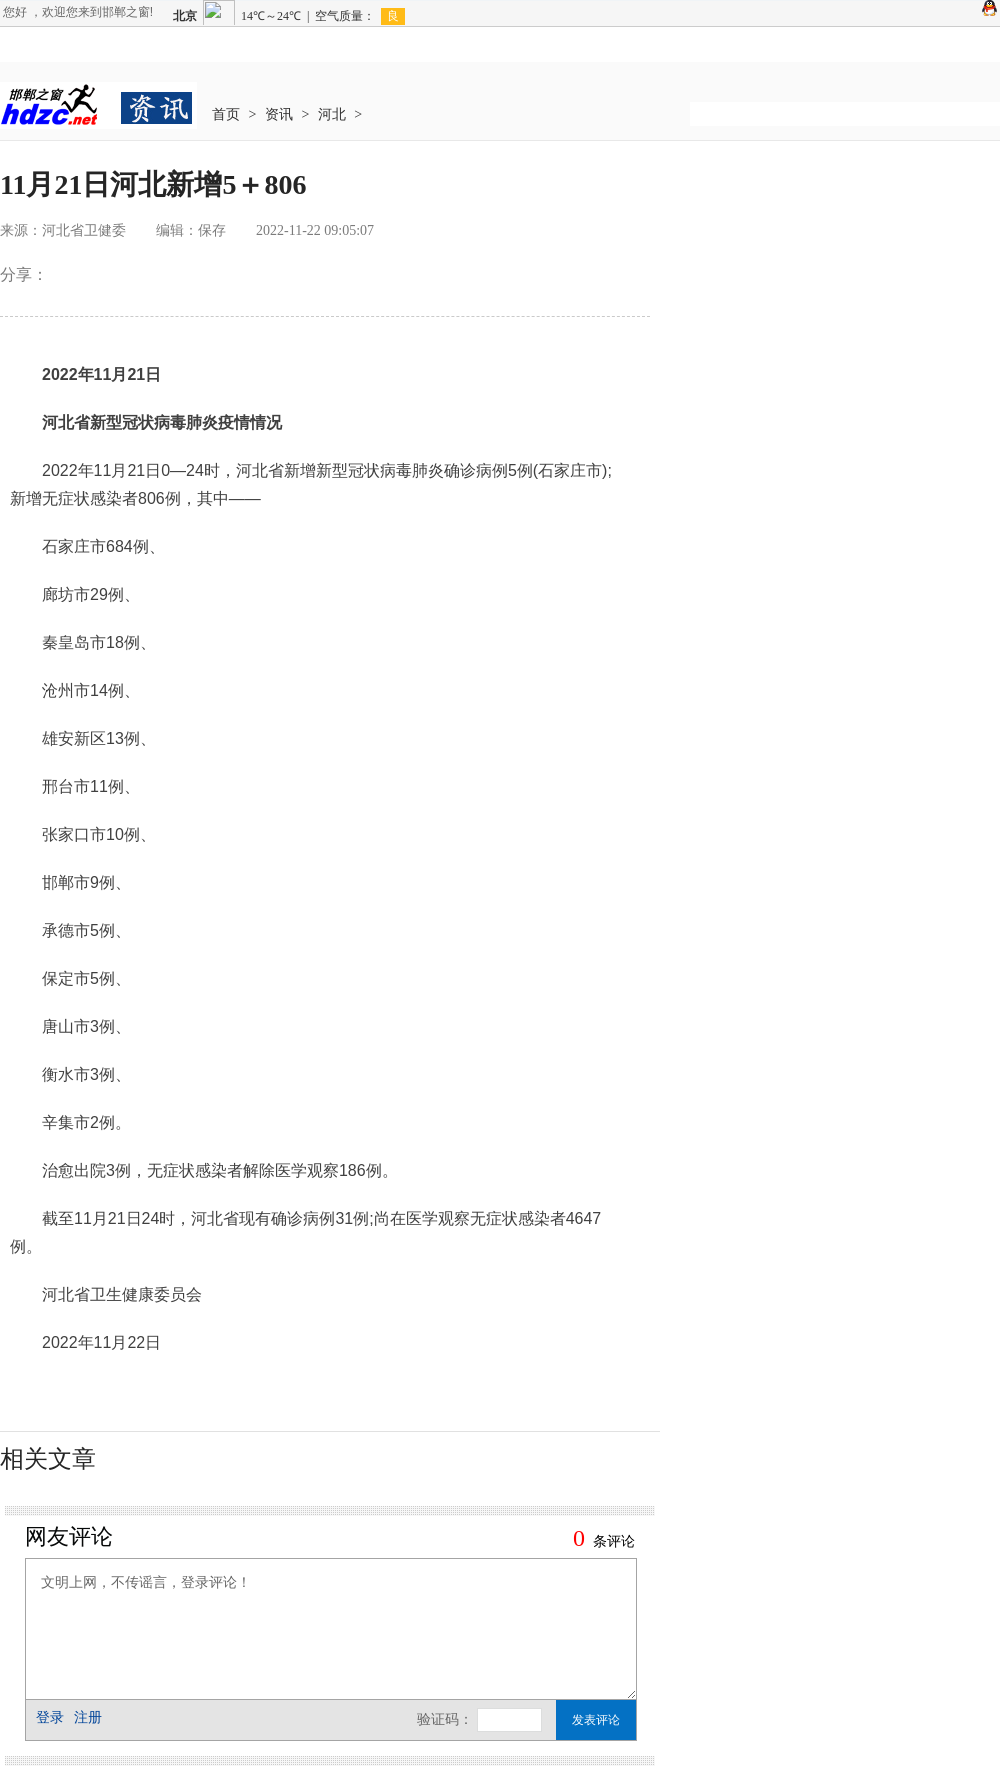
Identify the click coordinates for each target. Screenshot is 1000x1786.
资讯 (279, 114)
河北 (332, 114)
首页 (226, 114)
